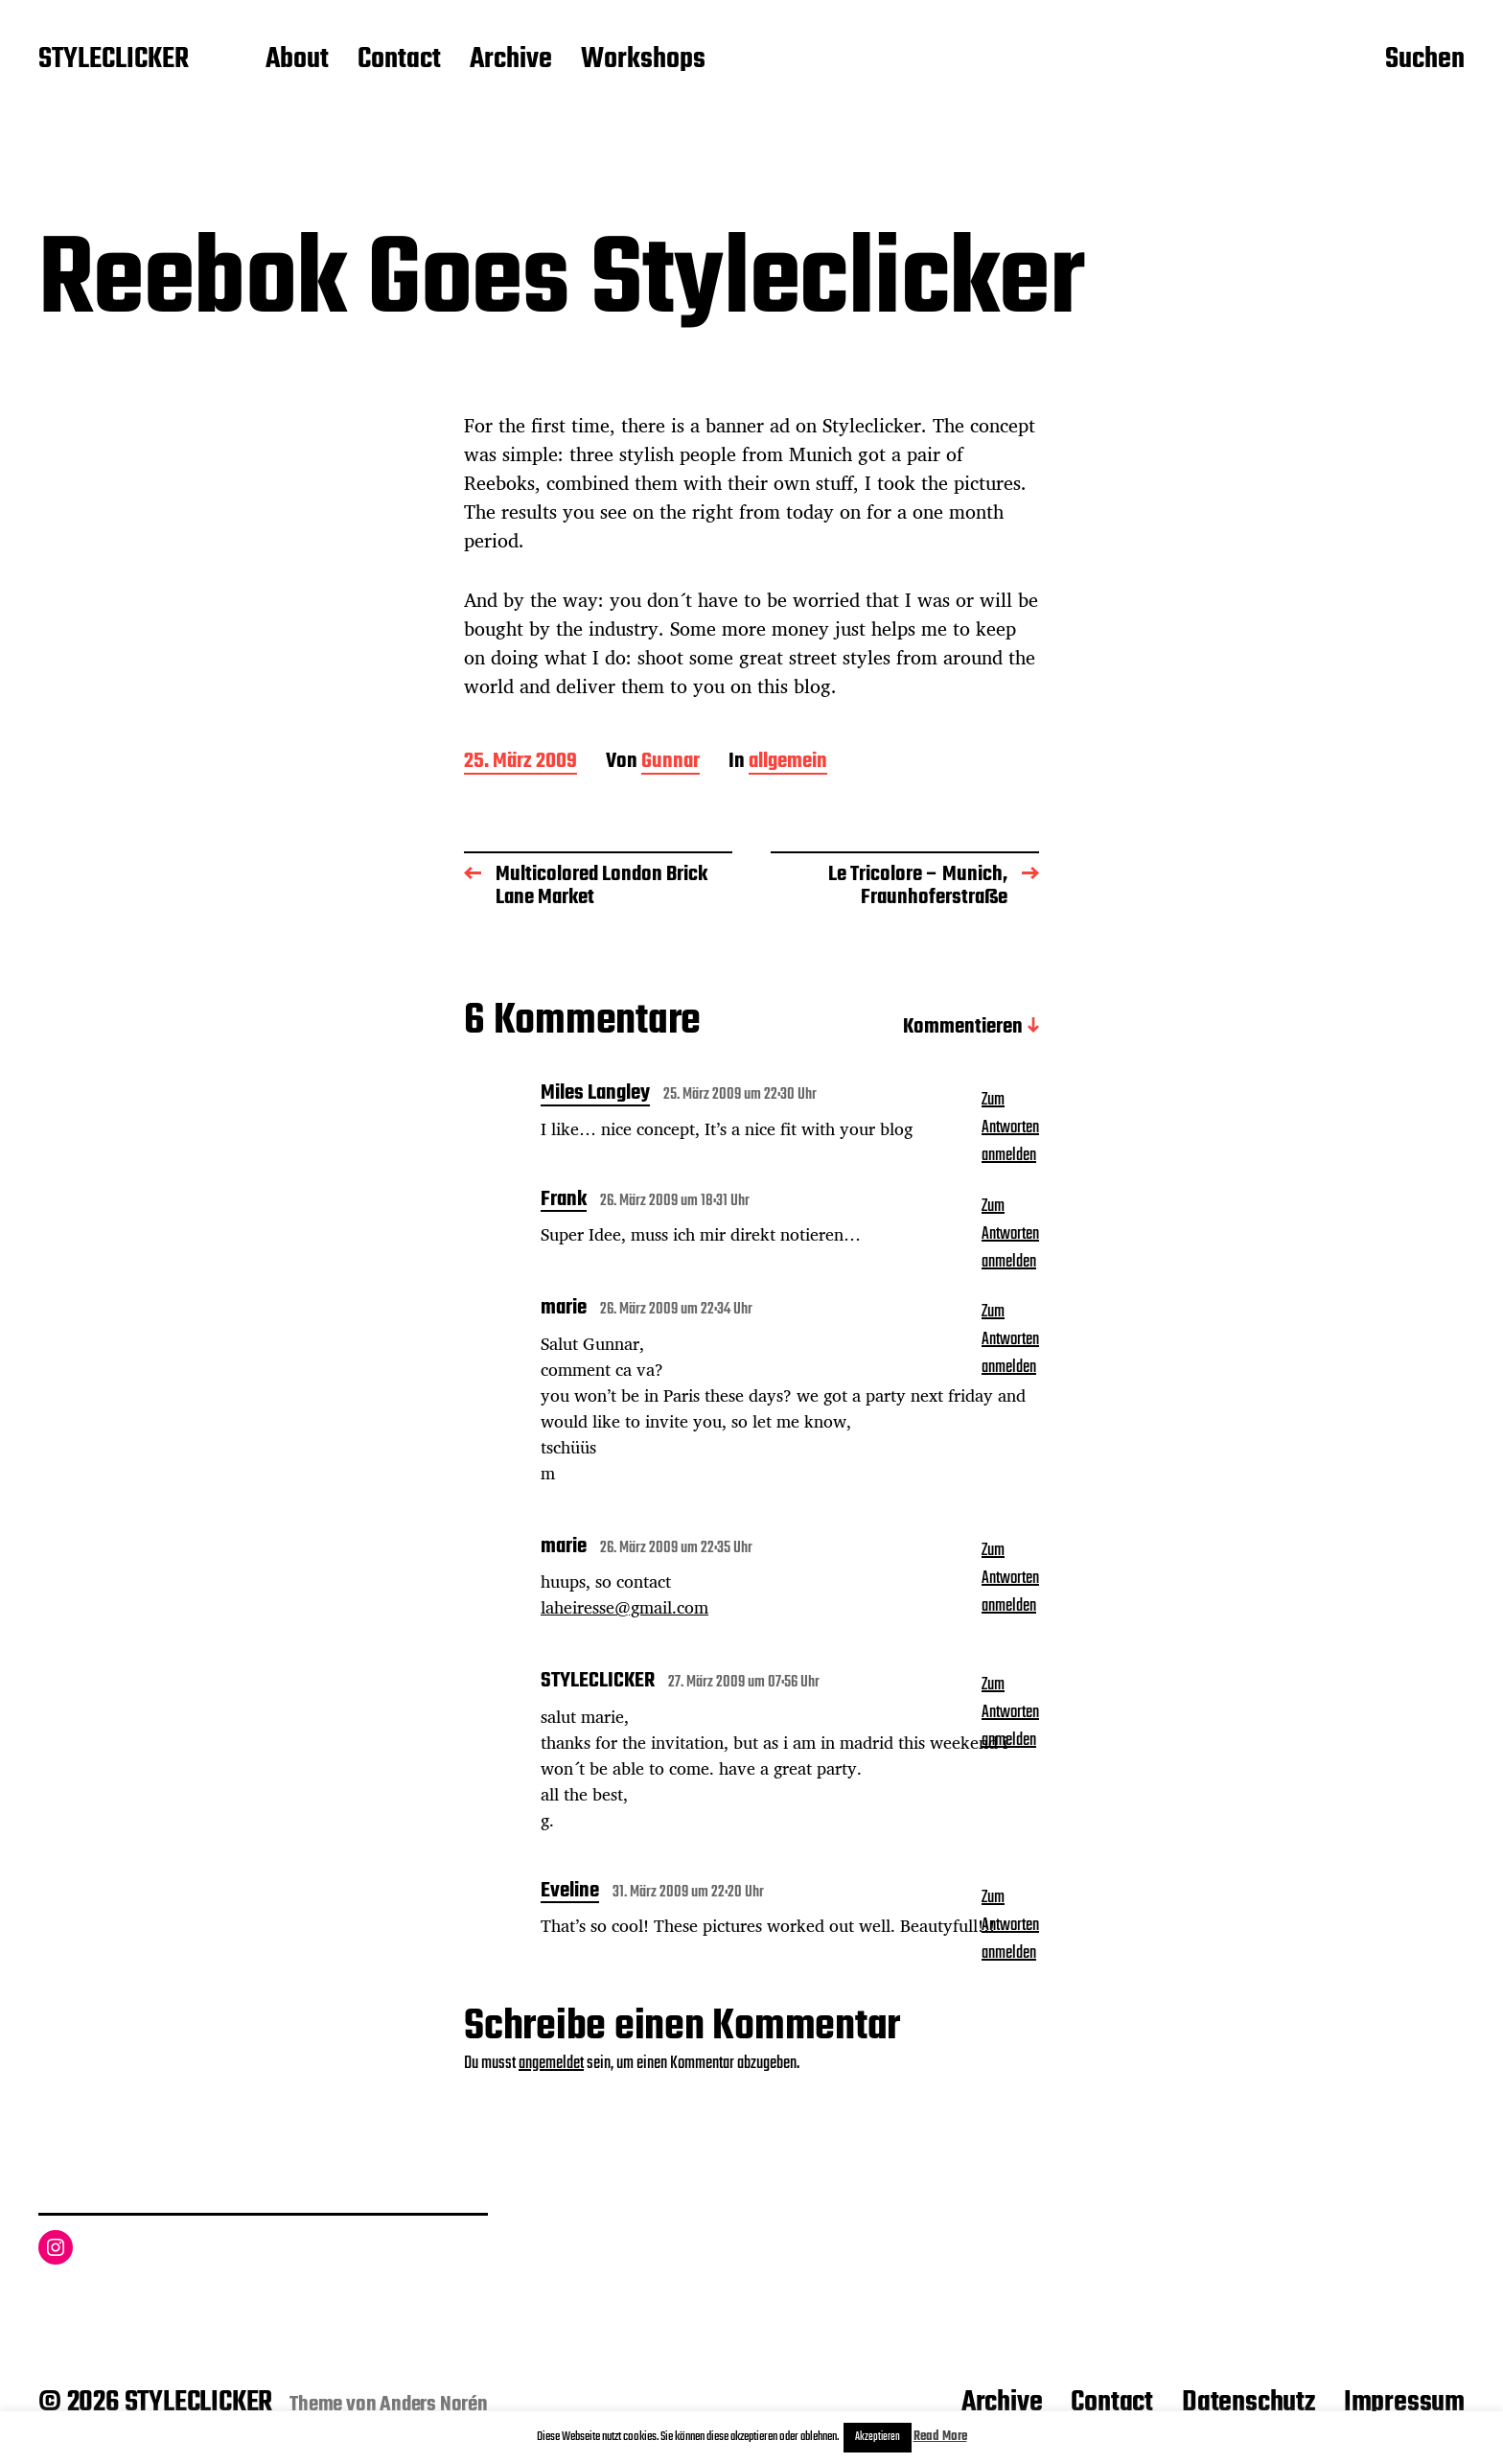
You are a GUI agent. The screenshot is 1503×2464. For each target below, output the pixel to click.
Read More (940, 2437)
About (297, 60)
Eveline (570, 1892)
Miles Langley (595, 1094)
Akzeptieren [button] (877, 2437)
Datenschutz (1248, 2403)
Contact (399, 60)
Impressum (1404, 2403)
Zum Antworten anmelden (1010, 1128)
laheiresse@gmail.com (624, 1606)
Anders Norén (434, 2404)
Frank (564, 1201)
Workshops (643, 60)
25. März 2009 (520, 763)
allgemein (788, 763)
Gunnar (670, 763)
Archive (511, 60)
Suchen (1425, 60)
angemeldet (551, 2064)
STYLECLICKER (113, 60)
